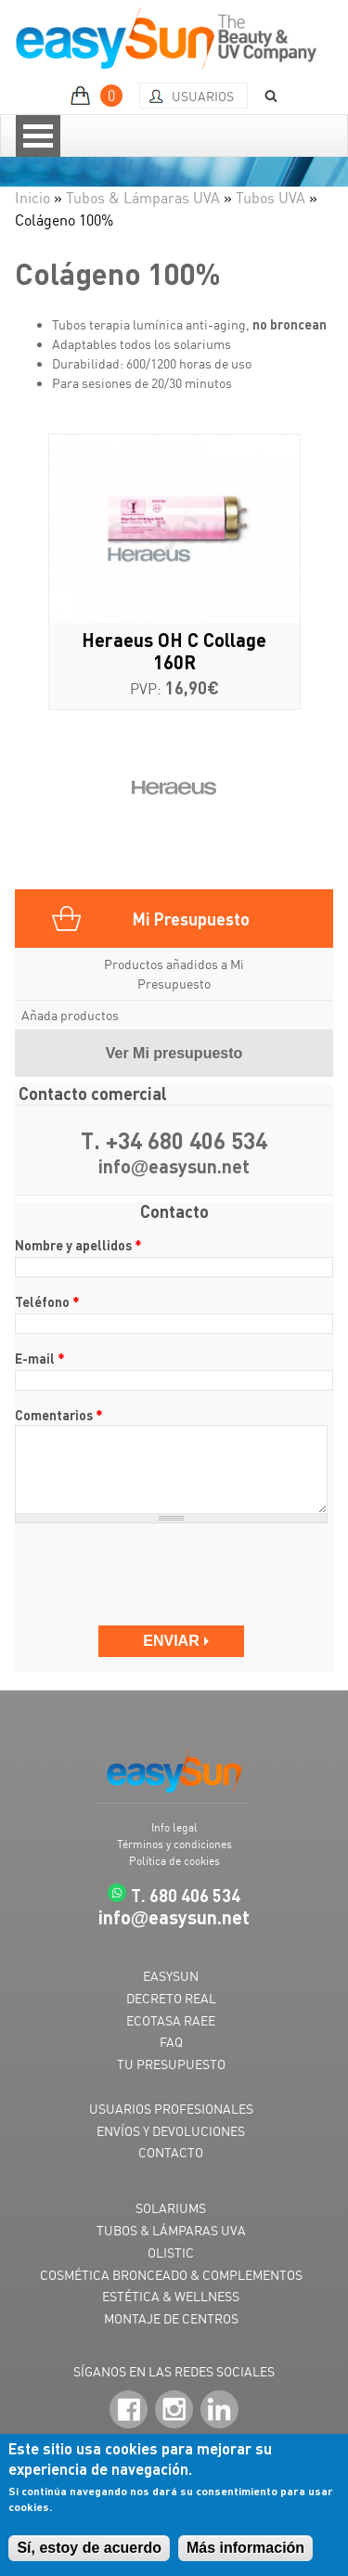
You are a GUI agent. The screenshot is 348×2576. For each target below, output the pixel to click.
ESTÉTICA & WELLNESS (170, 2296)
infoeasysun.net (174, 1167)
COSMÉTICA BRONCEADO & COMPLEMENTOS (171, 2275)
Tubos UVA (270, 197)
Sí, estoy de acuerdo (89, 2548)
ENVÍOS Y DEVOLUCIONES (171, 2131)
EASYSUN (171, 1976)
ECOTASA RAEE (170, 2020)
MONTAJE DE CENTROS (171, 2318)
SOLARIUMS (170, 2208)
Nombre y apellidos (78, 1244)
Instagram (174, 2409)
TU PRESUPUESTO (171, 2064)
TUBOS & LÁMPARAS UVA (171, 2230)
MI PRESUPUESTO (98, 95)
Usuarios (203, 96)
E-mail (40, 1358)
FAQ (171, 2042)
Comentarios (59, 1414)
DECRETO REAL (171, 1998)
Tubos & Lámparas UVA (143, 197)
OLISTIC (171, 2252)
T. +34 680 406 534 (174, 1141)
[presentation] (156, 1574)
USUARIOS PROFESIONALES (171, 2108)
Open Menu (38, 136)
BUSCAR (264, 96)
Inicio (32, 197)
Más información (245, 2548)
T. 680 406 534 (185, 1895)
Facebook (128, 2409)
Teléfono (47, 1301)
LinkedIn (219, 2409)
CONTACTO (170, 2152)
